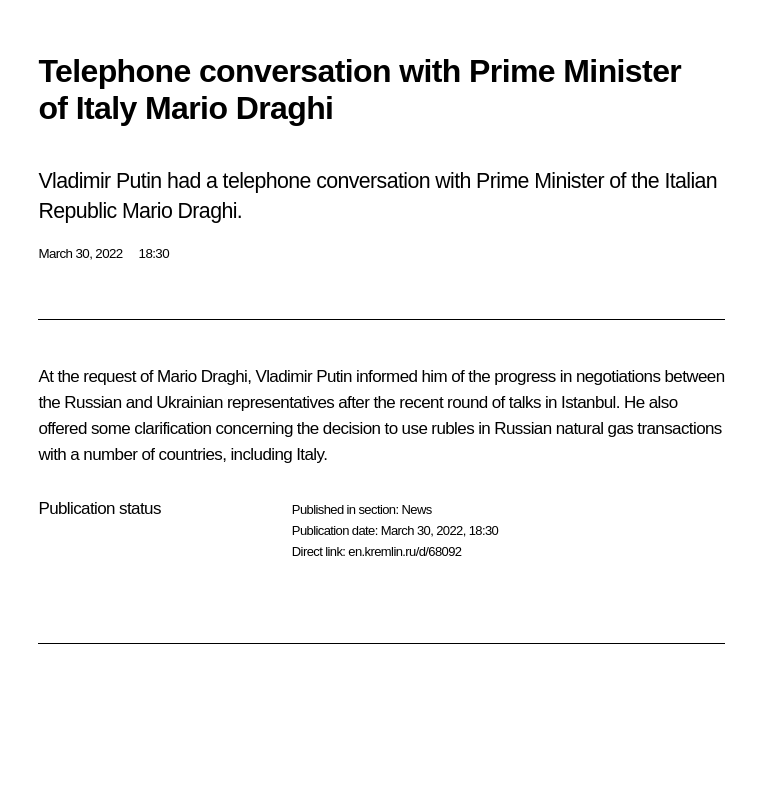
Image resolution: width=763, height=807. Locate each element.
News (416, 509)
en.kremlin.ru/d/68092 (404, 551)
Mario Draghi (202, 376)
